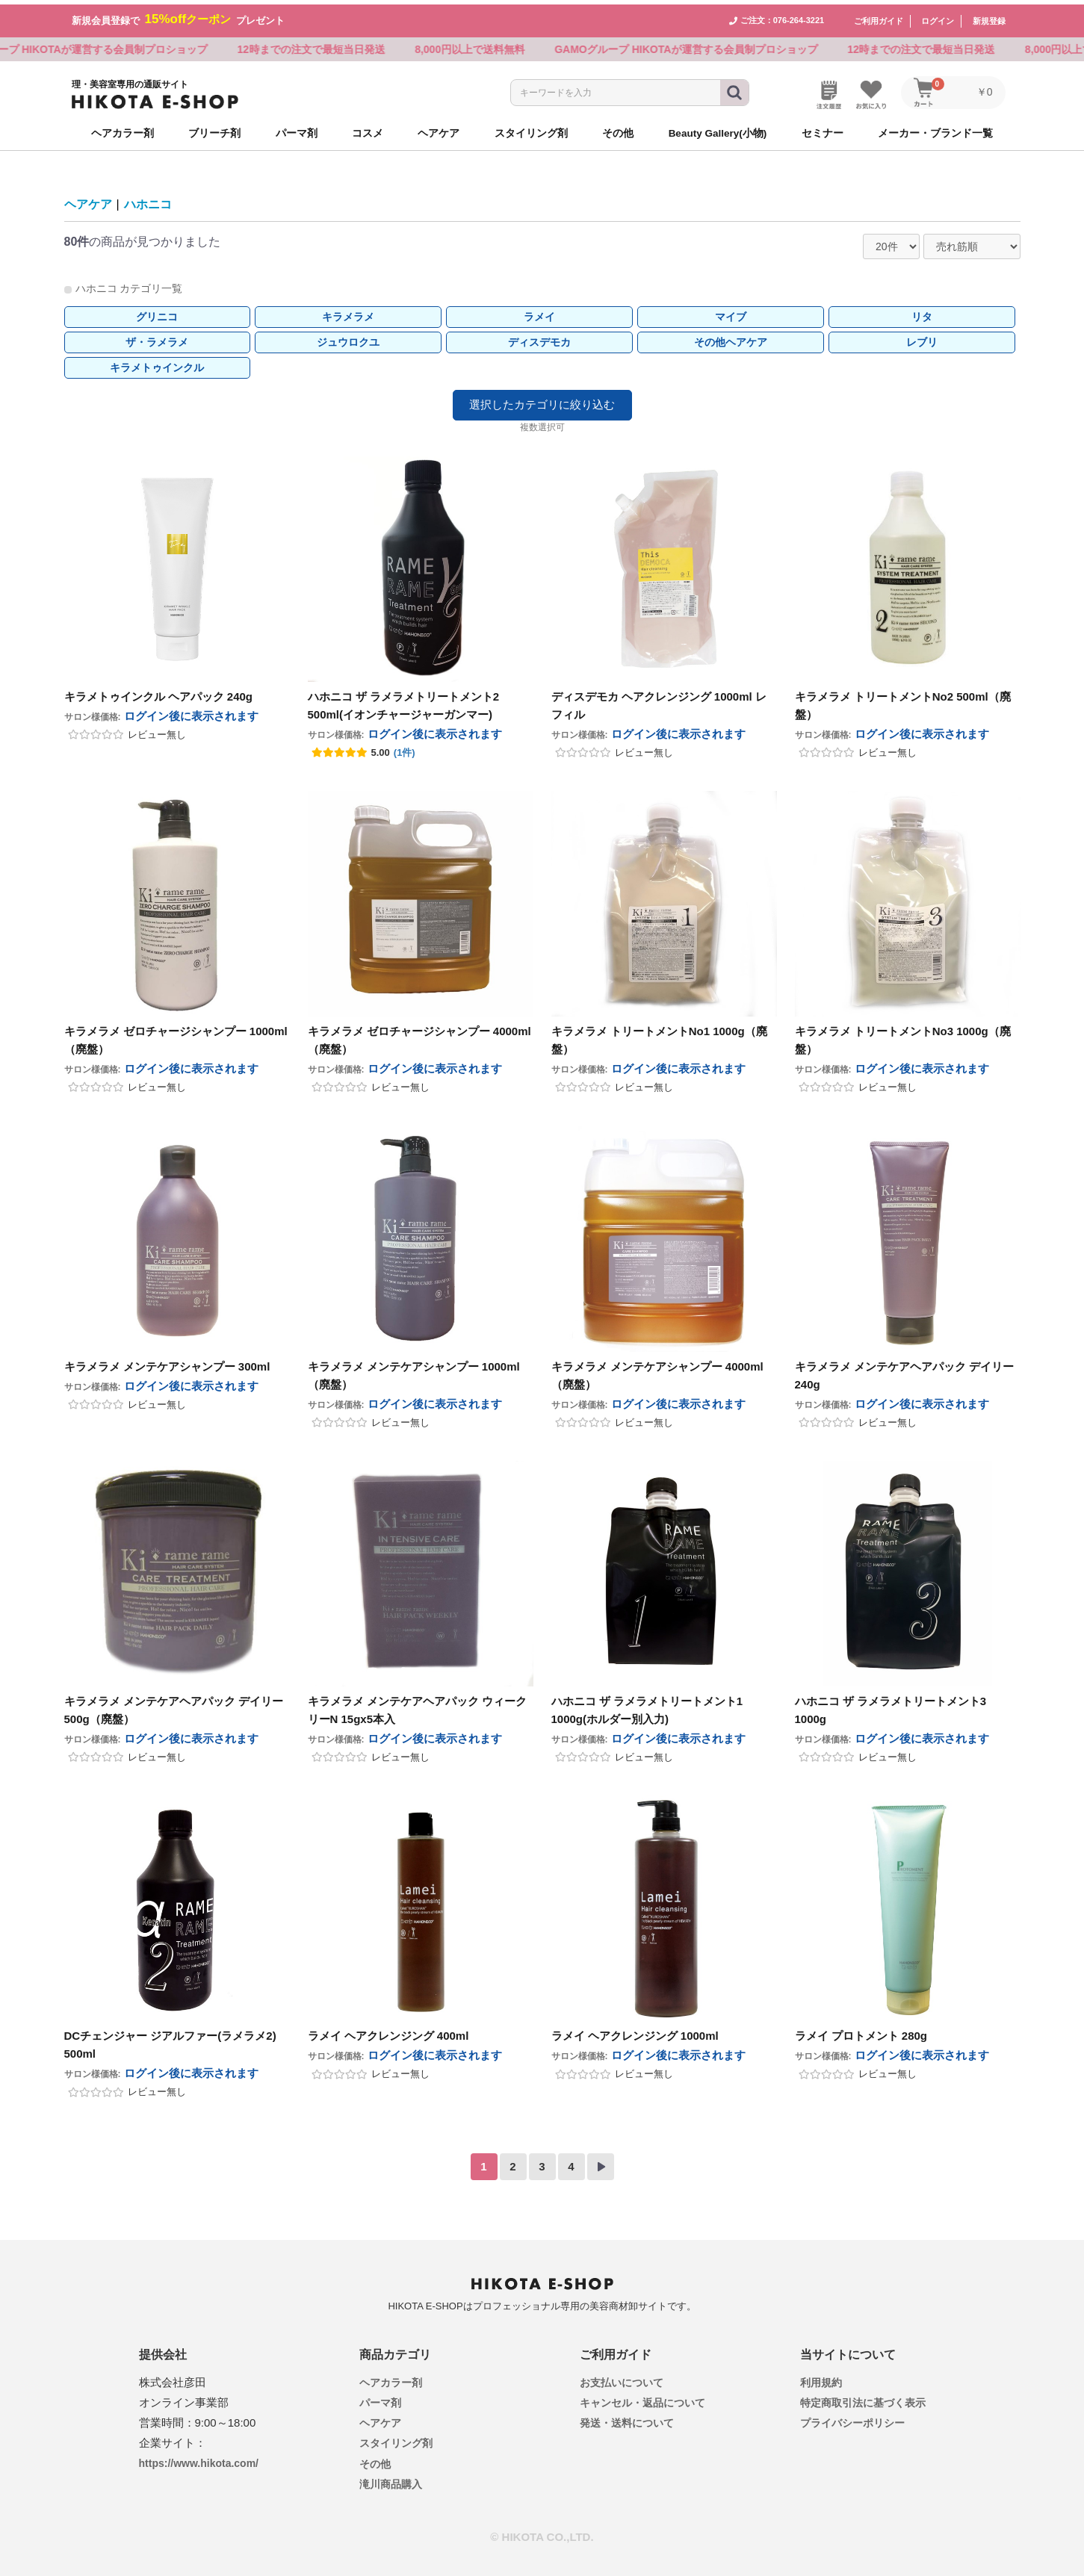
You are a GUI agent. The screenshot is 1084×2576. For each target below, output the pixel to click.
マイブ (730, 312)
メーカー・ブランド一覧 (935, 128)
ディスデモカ (539, 338)
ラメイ (539, 312)
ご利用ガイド (878, 16)
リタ (921, 312)
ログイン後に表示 (191, 711)
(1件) (404, 748)
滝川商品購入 (390, 2480)
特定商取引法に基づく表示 (863, 2399)
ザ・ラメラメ (157, 338)
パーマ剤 (380, 2399)
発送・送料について (627, 2419)
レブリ (922, 338)
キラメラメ (348, 312)
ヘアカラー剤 (390, 2378)
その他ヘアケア (730, 338)
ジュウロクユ (348, 338)
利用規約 (821, 2378)
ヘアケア (88, 200)
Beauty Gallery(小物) (718, 128)
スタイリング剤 (396, 2439)
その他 (375, 2459)
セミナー (822, 128)
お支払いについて (621, 2378)
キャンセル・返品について (642, 2399)
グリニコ (157, 312)
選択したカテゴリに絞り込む (542, 400)
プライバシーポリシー (852, 2419)
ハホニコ (148, 200)
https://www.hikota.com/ (199, 2459)
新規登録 (989, 16)
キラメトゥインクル (157, 363)
